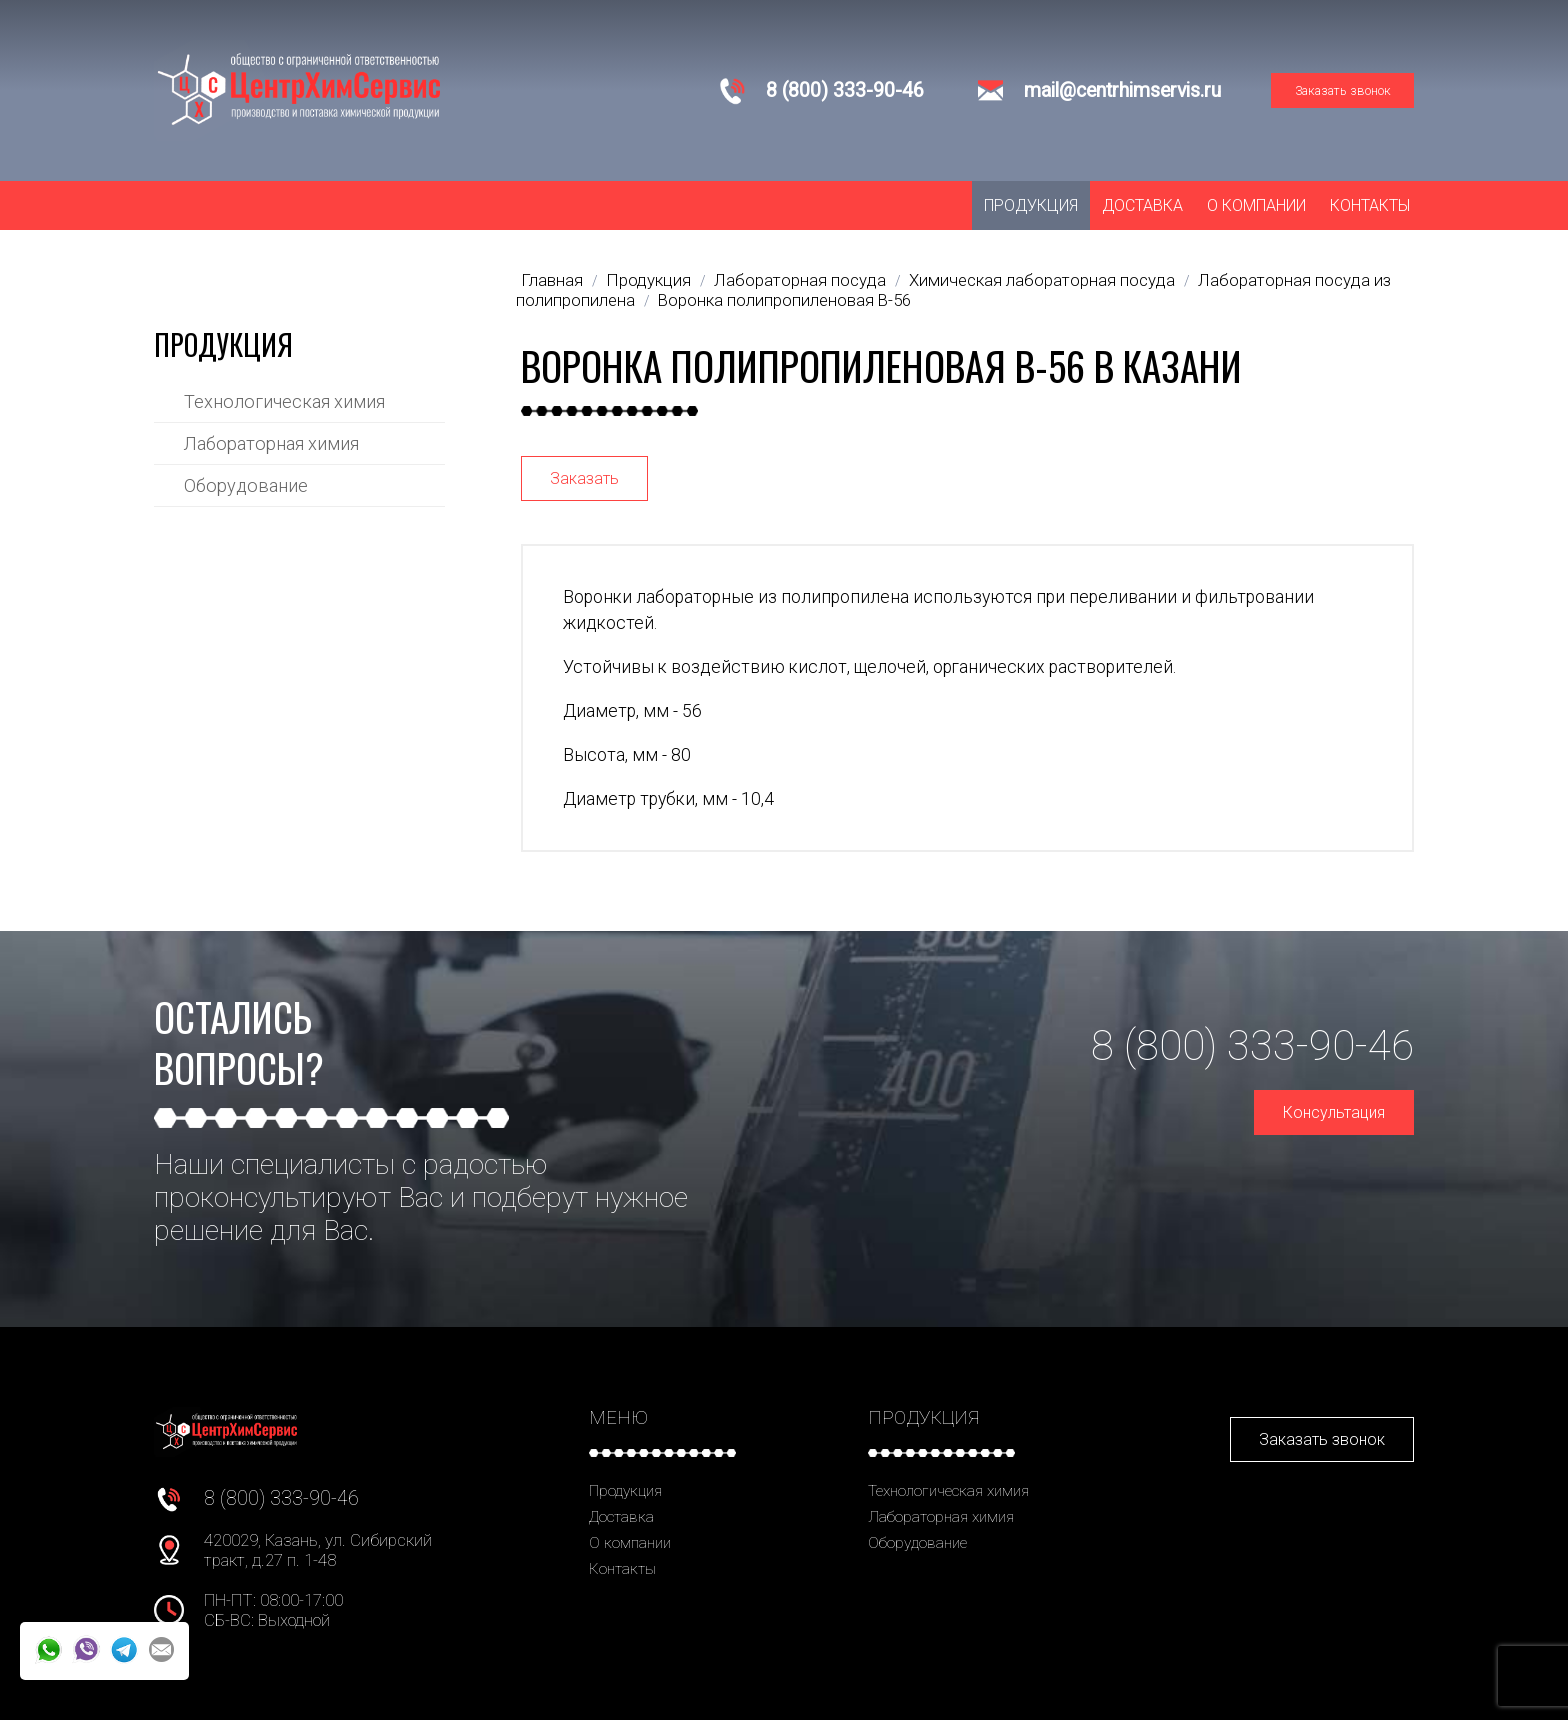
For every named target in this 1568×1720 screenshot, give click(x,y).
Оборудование (246, 485)
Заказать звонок (1343, 90)
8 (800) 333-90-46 (845, 90)
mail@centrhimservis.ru (1122, 90)
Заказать (584, 478)
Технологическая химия (284, 401)
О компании (1256, 205)
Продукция (1031, 205)
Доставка (1142, 205)
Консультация (1334, 1112)
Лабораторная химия (271, 443)
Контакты (1370, 205)
